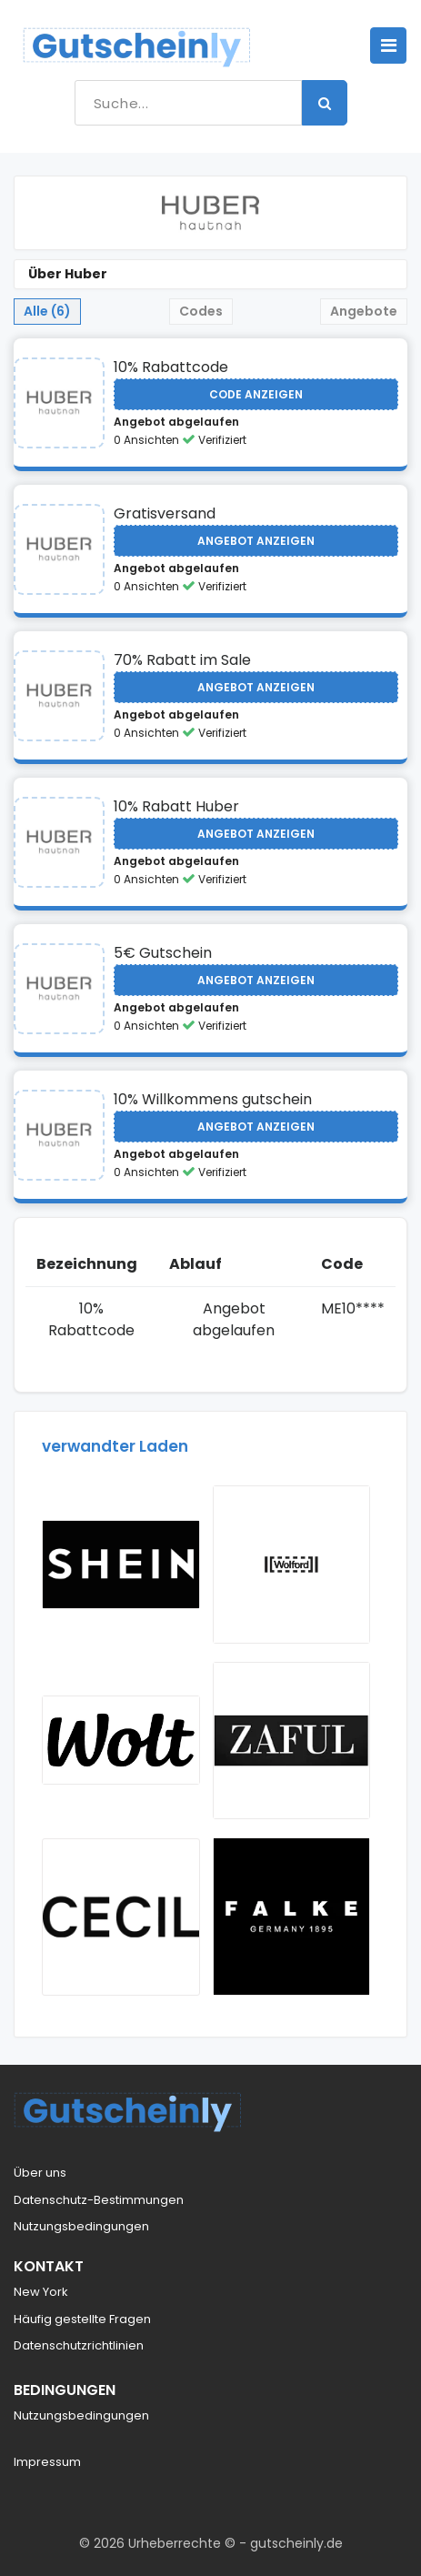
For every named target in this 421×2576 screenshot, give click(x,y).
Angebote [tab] (363, 311)
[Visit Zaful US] (292, 1741)
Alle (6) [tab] (47, 311)
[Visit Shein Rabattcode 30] (121, 1564)
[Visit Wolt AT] (121, 1740)
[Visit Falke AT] (292, 1916)
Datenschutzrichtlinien (79, 2345)
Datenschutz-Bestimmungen (99, 2200)
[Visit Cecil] (121, 1917)
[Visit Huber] (59, 402)
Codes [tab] (201, 311)
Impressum (47, 2461)
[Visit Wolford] (292, 1564)
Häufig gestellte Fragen (82, 2319)
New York (41, 2291)
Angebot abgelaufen (176, 421)
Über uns (40, 2172)
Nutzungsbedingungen (81, 2226)
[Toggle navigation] (388, 45)
